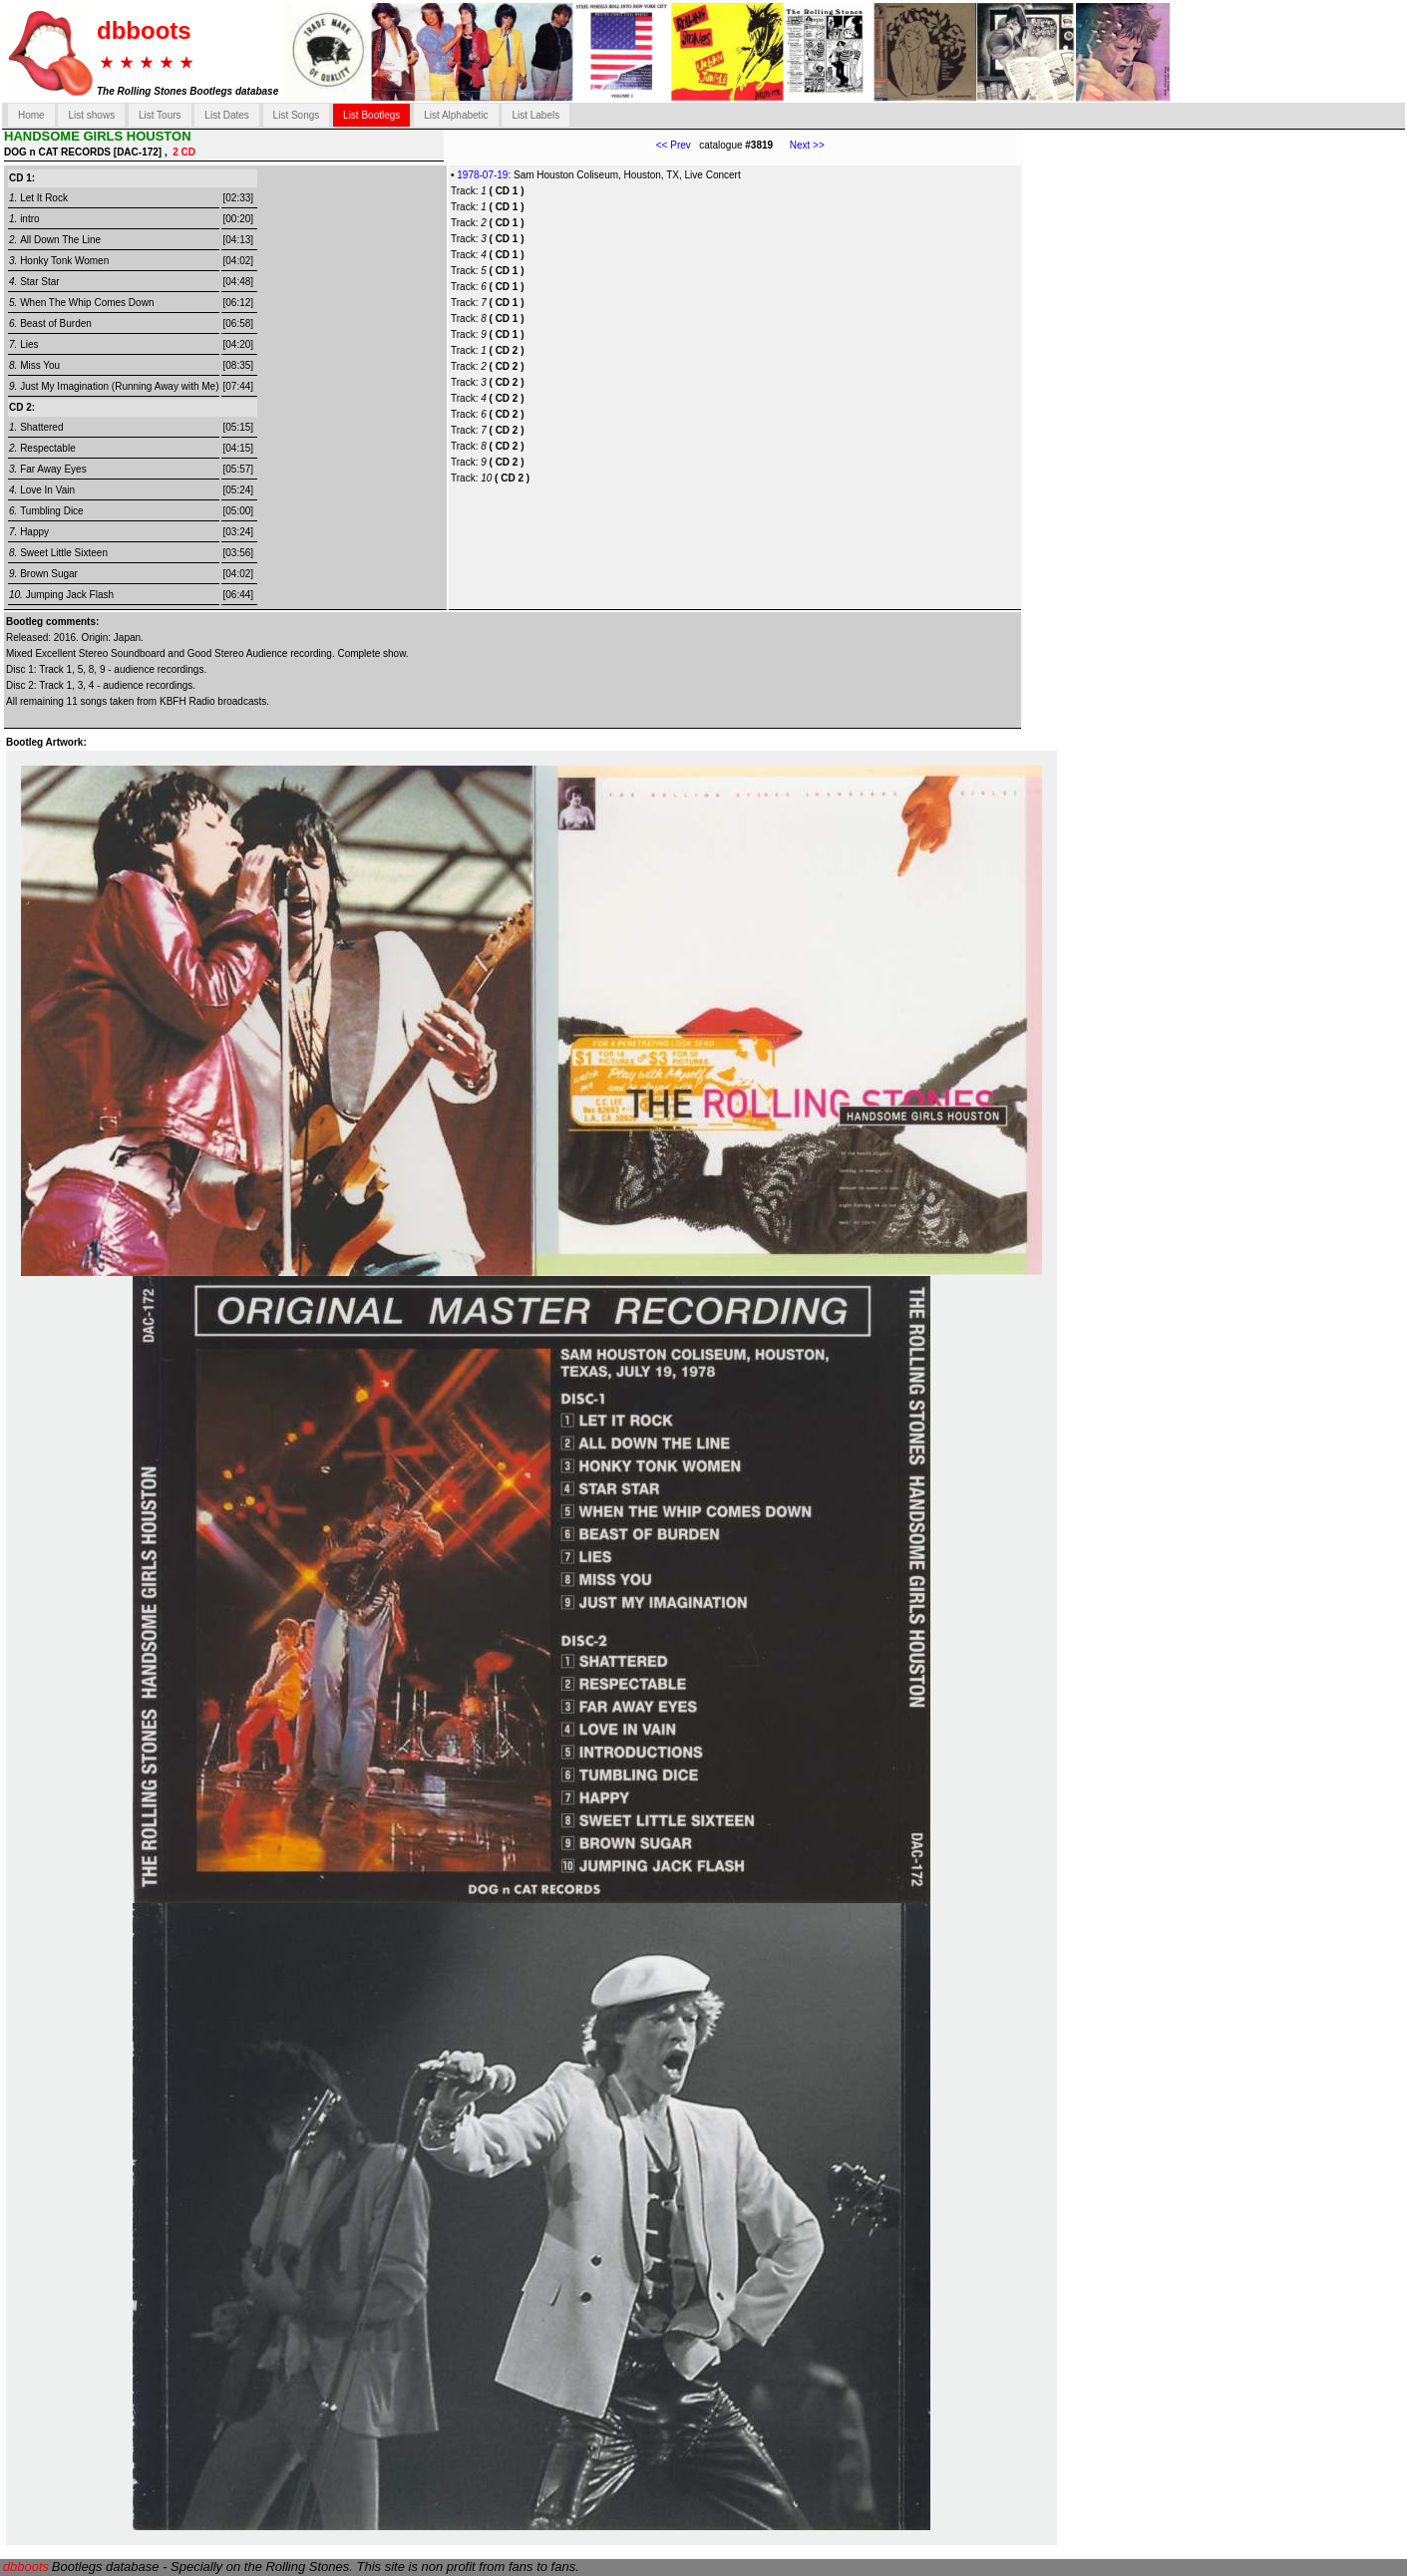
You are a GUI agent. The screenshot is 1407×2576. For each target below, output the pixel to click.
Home (31, 115)
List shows (91, 115)
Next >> (799, 145)
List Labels (535, 115)
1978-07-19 (482, 174)
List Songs (296, 115)
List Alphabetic (456, 115)
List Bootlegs (371, 115)
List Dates (226, 115)
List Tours (160, 115)
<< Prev (673, 145)
